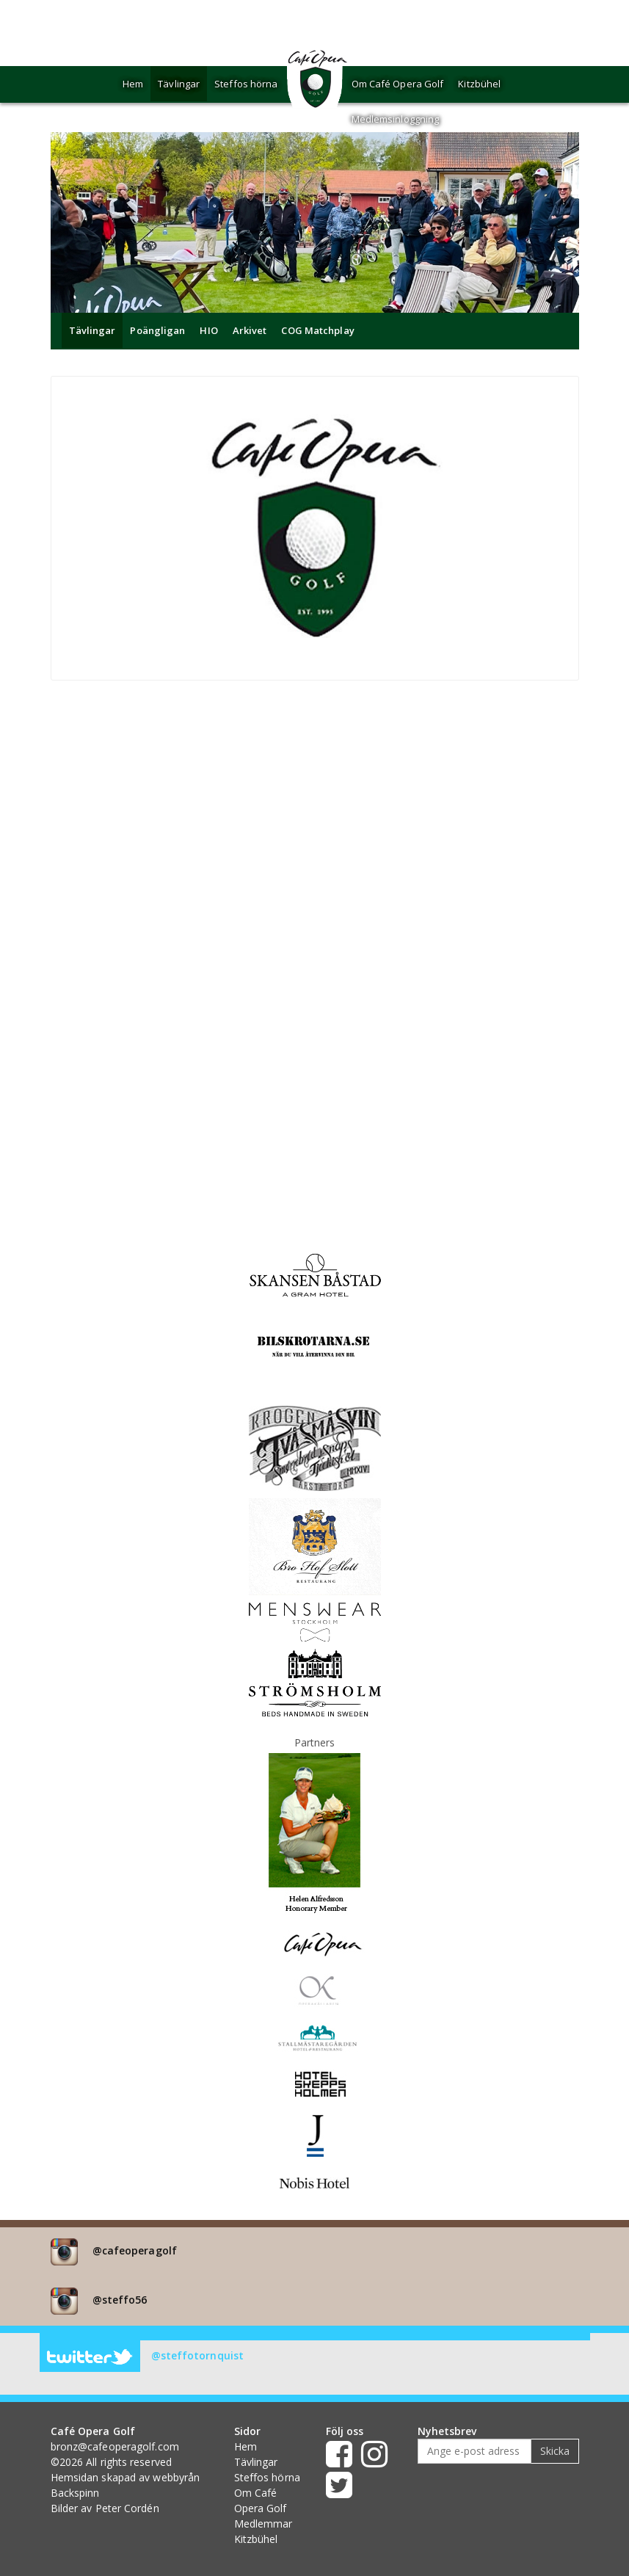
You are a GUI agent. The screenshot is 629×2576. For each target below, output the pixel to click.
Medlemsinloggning (396, 119)
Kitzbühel (479, 83)
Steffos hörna (245, 83)
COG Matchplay (317, 330)
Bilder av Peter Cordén (105, 2508)
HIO (208, 330)
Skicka (555, 2451)
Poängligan (157, 330)
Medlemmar (263, 2523)
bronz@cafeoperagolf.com (115, 2446)
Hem (133, 83)
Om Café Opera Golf (398, 83)
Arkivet (250, 330)
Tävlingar (179, 83)
